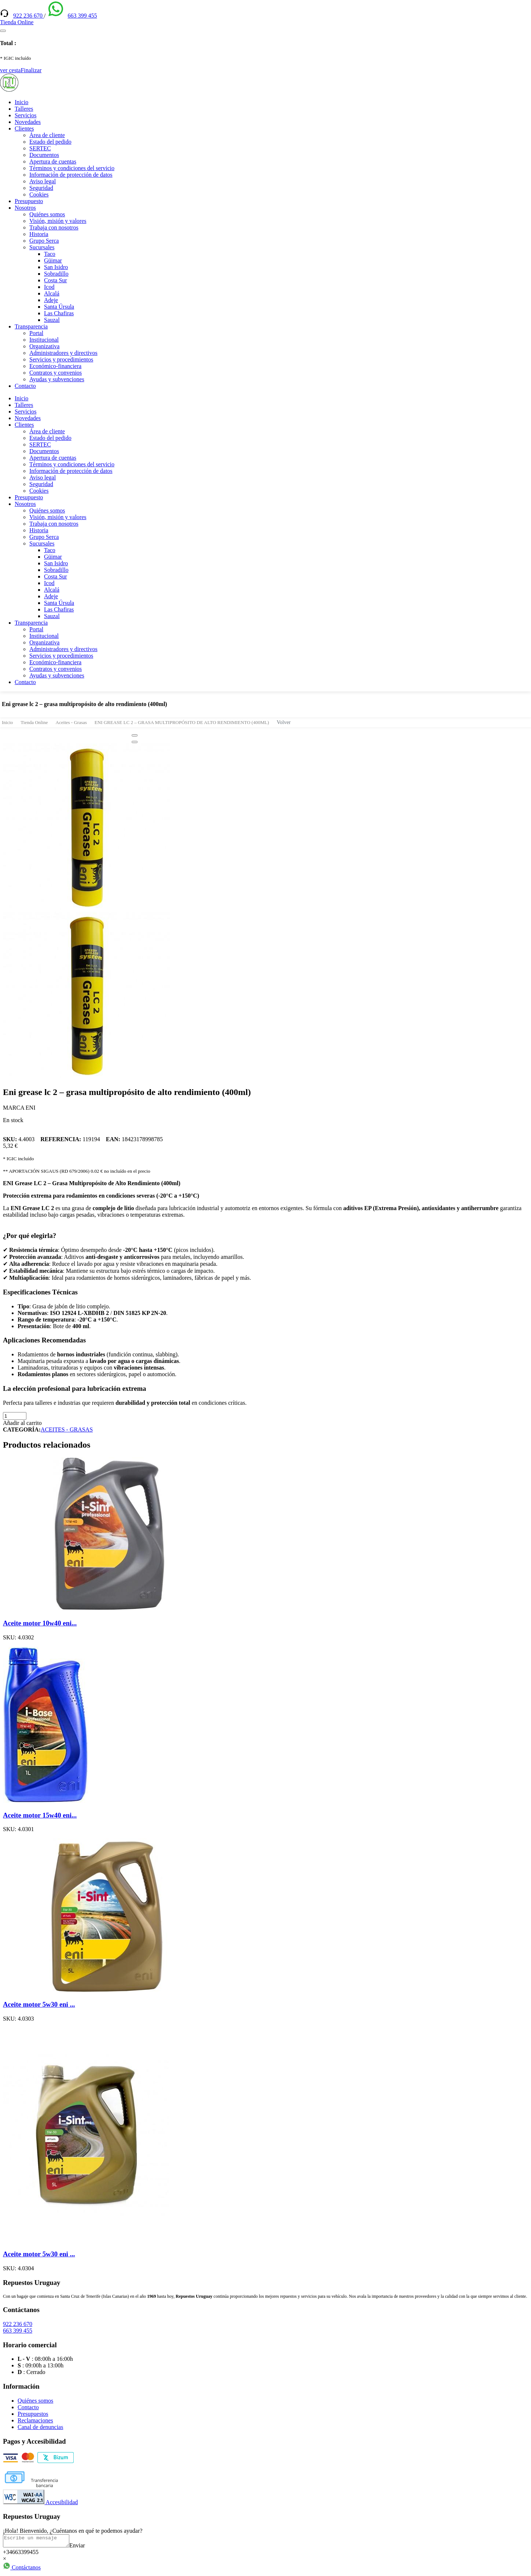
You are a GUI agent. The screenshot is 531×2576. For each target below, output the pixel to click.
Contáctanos (22, 2569)
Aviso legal (42, 181)
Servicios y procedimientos (61, 359)
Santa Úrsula (59, 307)
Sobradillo (56, 274)
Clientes (24, 128)
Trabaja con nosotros (53, 227)
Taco (49, 254)
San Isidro (56, 267)
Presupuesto (29, 201)
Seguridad (41, 188)
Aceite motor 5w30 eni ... (39, 2004)
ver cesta (10, 70)
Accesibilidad (40, 2502)
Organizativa (44, 346)
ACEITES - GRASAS (67, 1429)
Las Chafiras (59, 313)
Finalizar (31, 70)
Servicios (26, 115)
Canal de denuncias (40, 2427)
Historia (38, 234)
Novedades (28, 122)
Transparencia (31, 326)
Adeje (51, 300)
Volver (284, 722)
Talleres (24, 109)
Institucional (44, 340)
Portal (36, 333)
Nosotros (25, 208)
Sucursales (41, 247)
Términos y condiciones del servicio (71, 168)
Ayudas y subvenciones (56, 379)
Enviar (84, 2547)
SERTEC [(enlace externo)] (40, 148)
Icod (49, 287)
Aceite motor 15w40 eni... (40, 1815)
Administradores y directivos (63, 353)
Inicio (21, 102)
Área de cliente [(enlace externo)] (47, 135)
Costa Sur (55, 280)
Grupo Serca (44, 241)
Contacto (25, 386)
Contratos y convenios (55, 373)
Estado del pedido (50, 142)
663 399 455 (82, 15)
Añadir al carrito (22, 1423)
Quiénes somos (47, 214)
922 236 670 (28, 15)
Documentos (44, 155)
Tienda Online (34, 722)
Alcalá (51, 293)
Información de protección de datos (71, 175)
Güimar (53, 260)
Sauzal (52, 320)
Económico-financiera (55, 366)
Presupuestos (33, 2414)
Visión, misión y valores (57, 221)
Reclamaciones (35, 2420)
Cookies (38, 194)
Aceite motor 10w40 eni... (40, 1623)
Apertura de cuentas (52, 161)
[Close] (135, 735)
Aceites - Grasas (71, 722)
